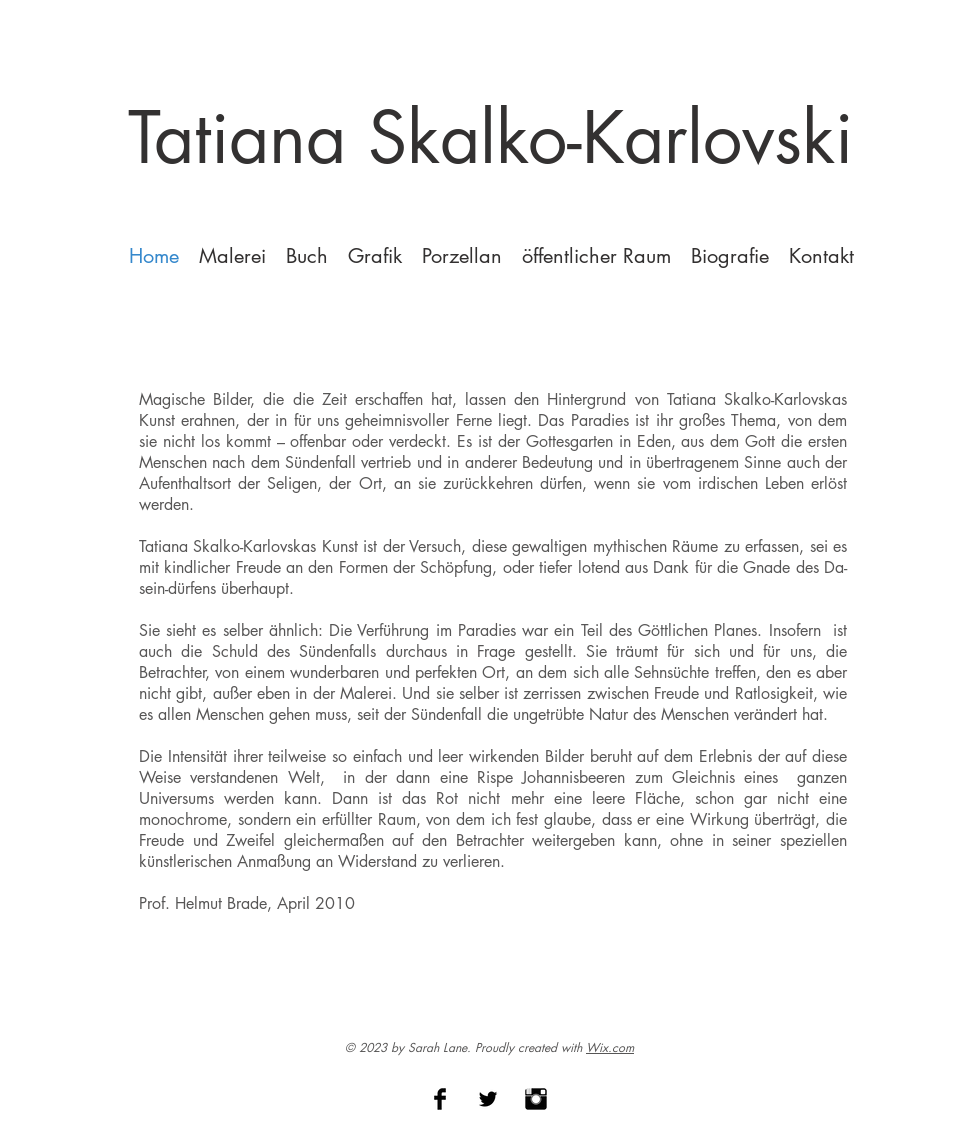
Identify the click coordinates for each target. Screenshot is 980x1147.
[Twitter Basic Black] (488, 1099)
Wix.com (610, 1047)
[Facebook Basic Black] (440, 1099)
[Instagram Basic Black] (536, 1099)
